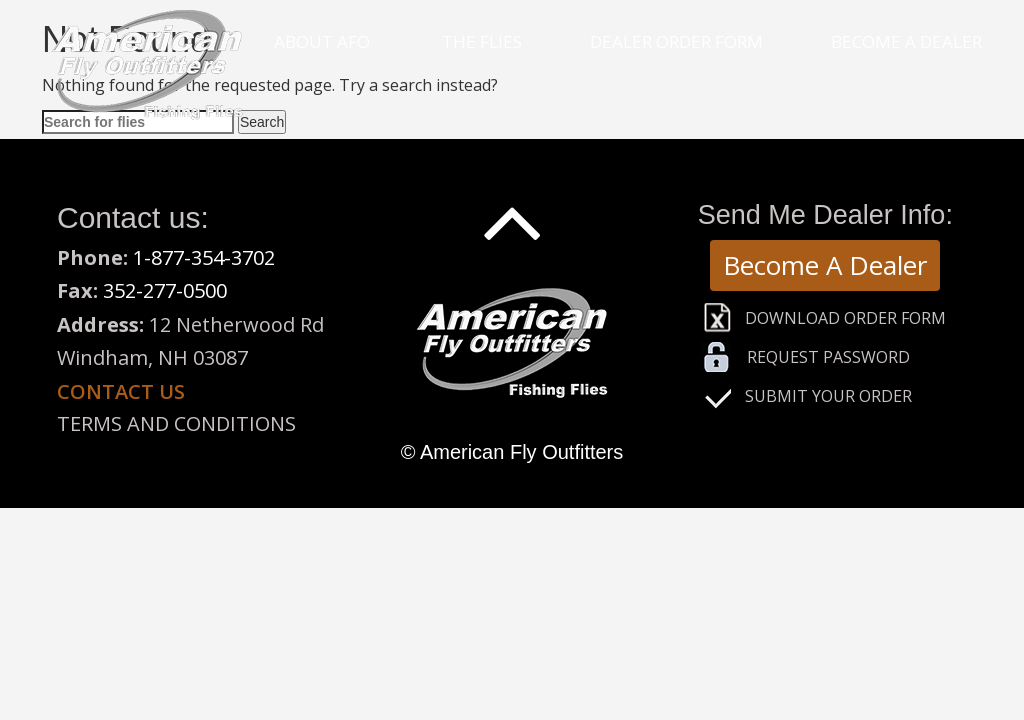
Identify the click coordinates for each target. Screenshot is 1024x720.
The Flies (482, 41)
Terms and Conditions (176, 423)
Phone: (95, 257)
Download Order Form (845, 318)
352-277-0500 (165, 290)
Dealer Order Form (676, 41)
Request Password (828, 357)
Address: (100, 324)
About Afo (322, 41)
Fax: (80, 290)
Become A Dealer (825, 265)
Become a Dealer (906, 41)
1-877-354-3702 (204, 257)
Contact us (121, 391)
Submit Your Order (828, 396)
